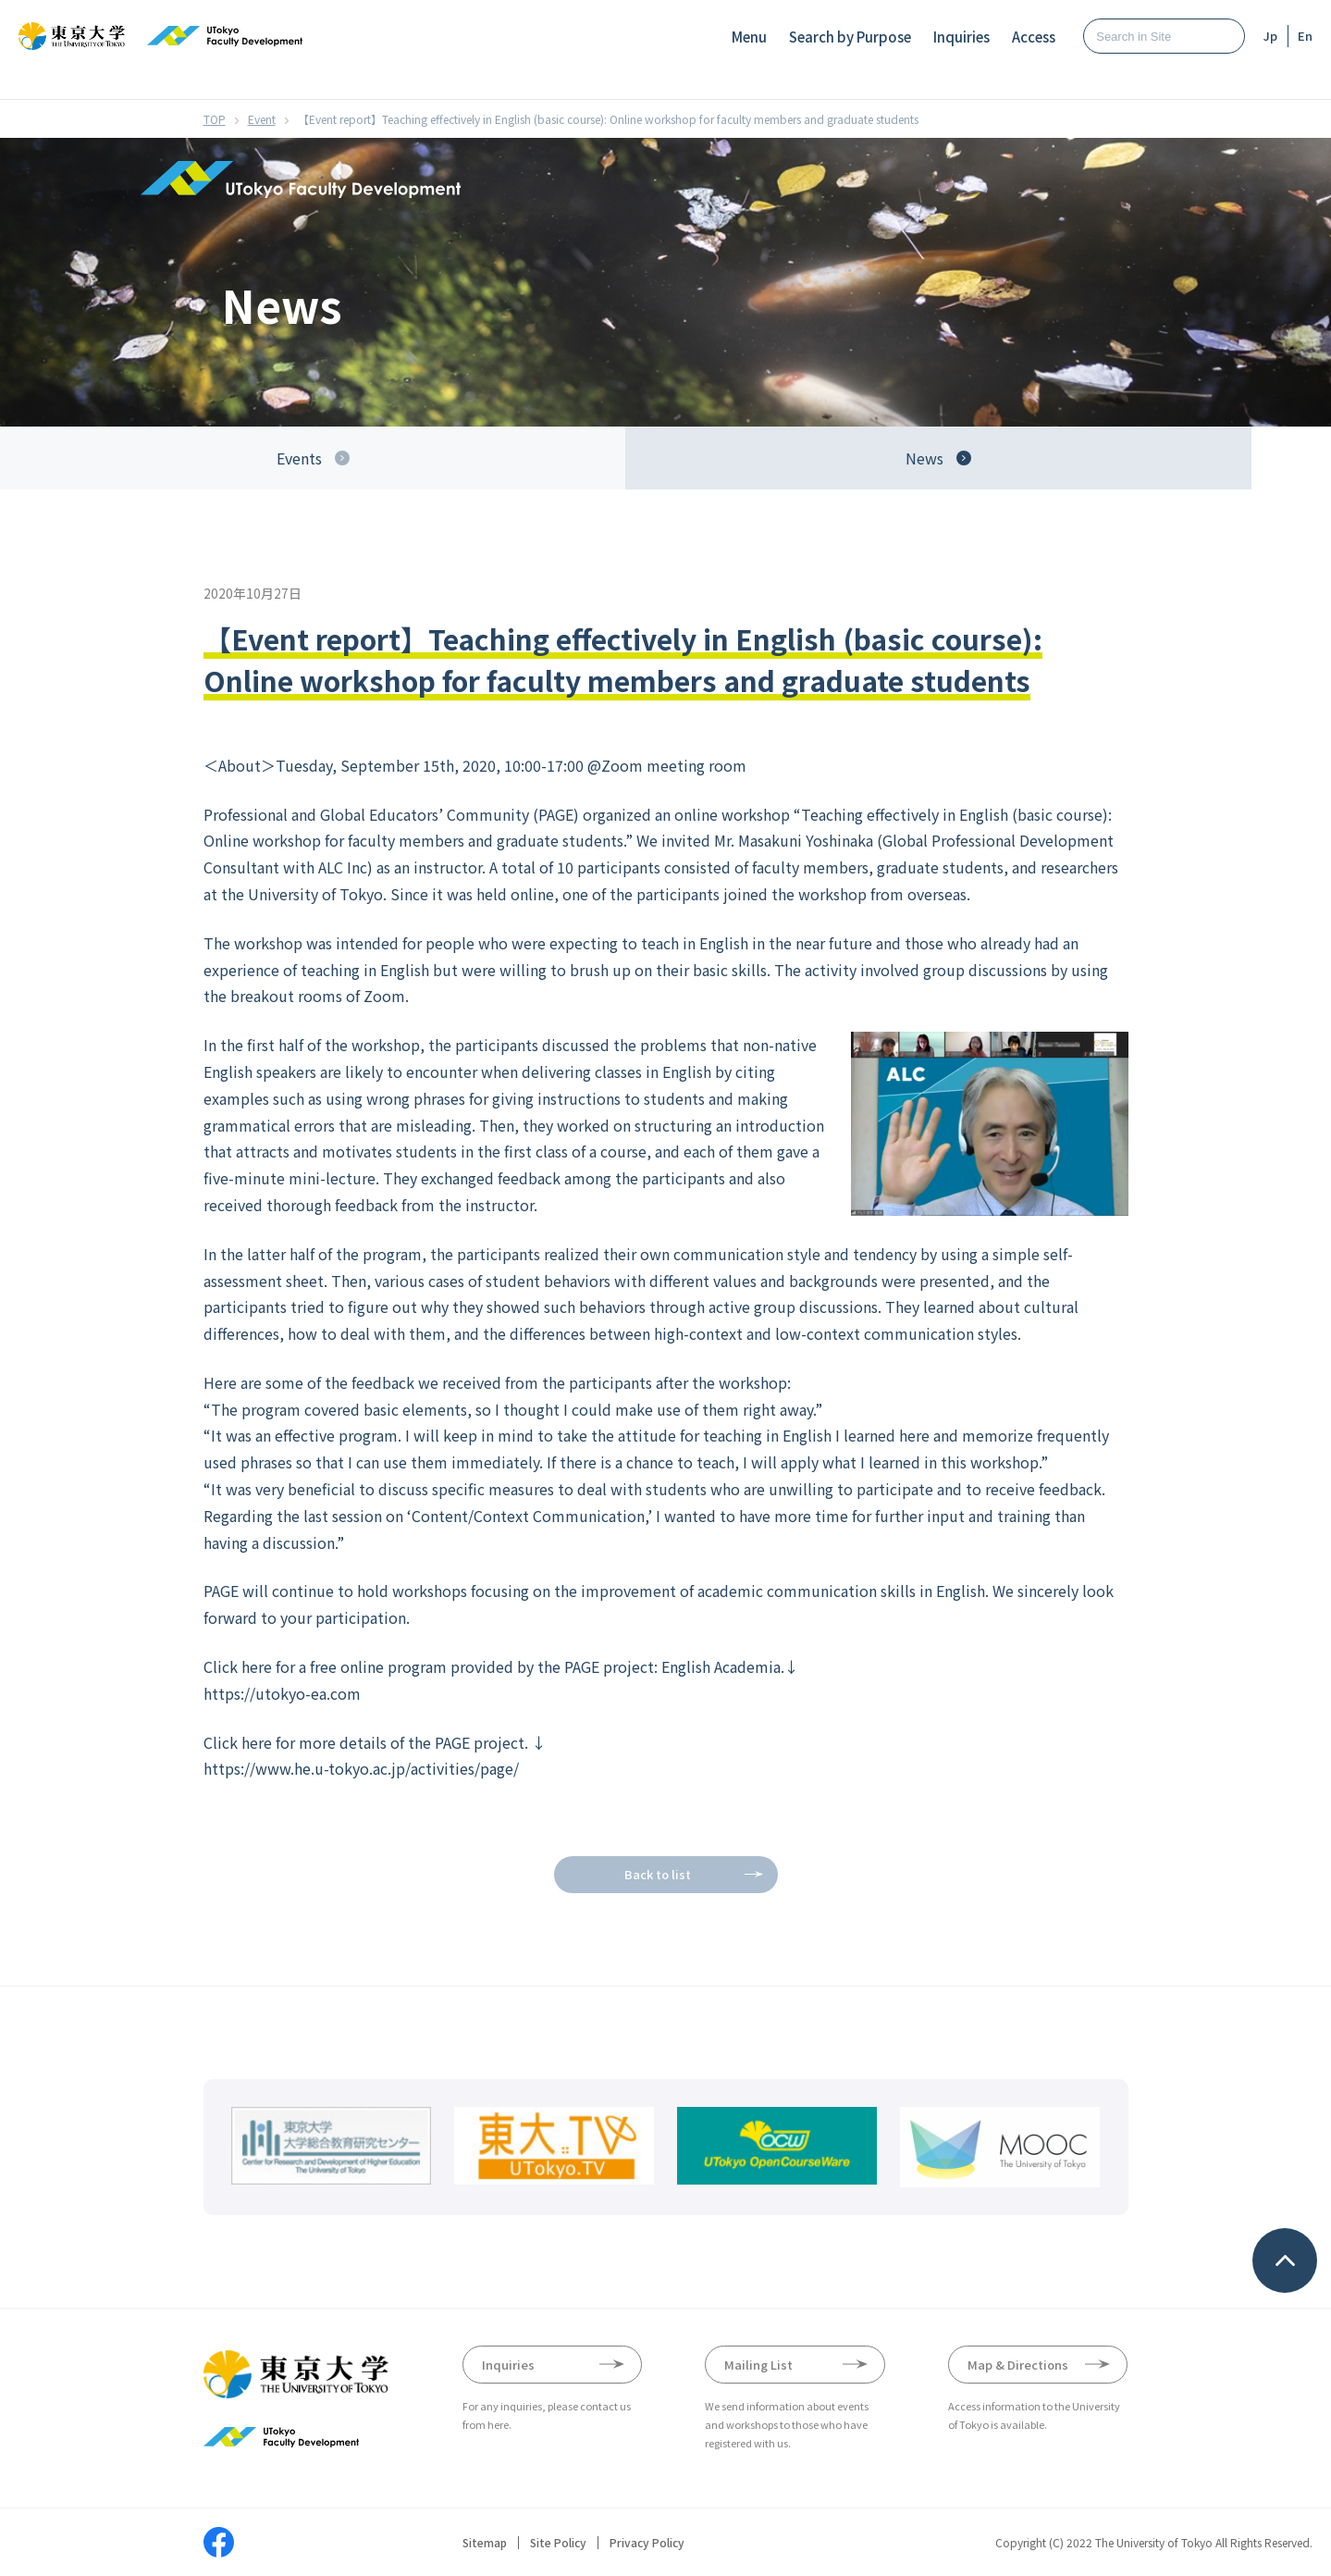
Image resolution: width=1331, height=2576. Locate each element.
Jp (1270, 35)
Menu (749, 36)
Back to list (657, 1874)
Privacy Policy (647, 2542)
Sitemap (484, 2542)
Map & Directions (1017, 2364)
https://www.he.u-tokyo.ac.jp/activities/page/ (361, 1768)
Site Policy (558, 2542)
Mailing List (758, 2364)
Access (1033, 36)
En (1305, 35)
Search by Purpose (850, 36)
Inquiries (961, 36)
